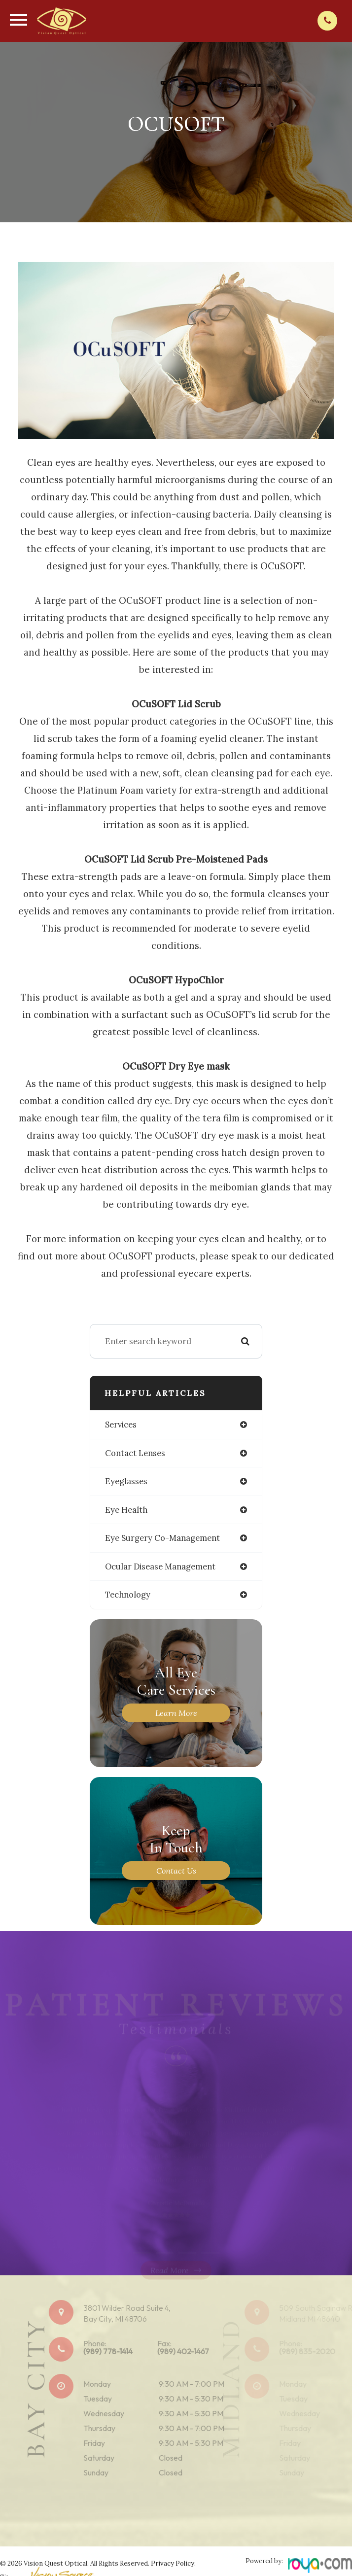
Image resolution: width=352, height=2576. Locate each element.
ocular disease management (160, 1566)
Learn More (176, 1713)
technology (127, 1594)
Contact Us (176, 1871)
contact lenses (135, 1453)
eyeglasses (126, 1481)
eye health (126, 1509)
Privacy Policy (172, 2563)
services (121, 1424)
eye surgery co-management (162, 1537)
